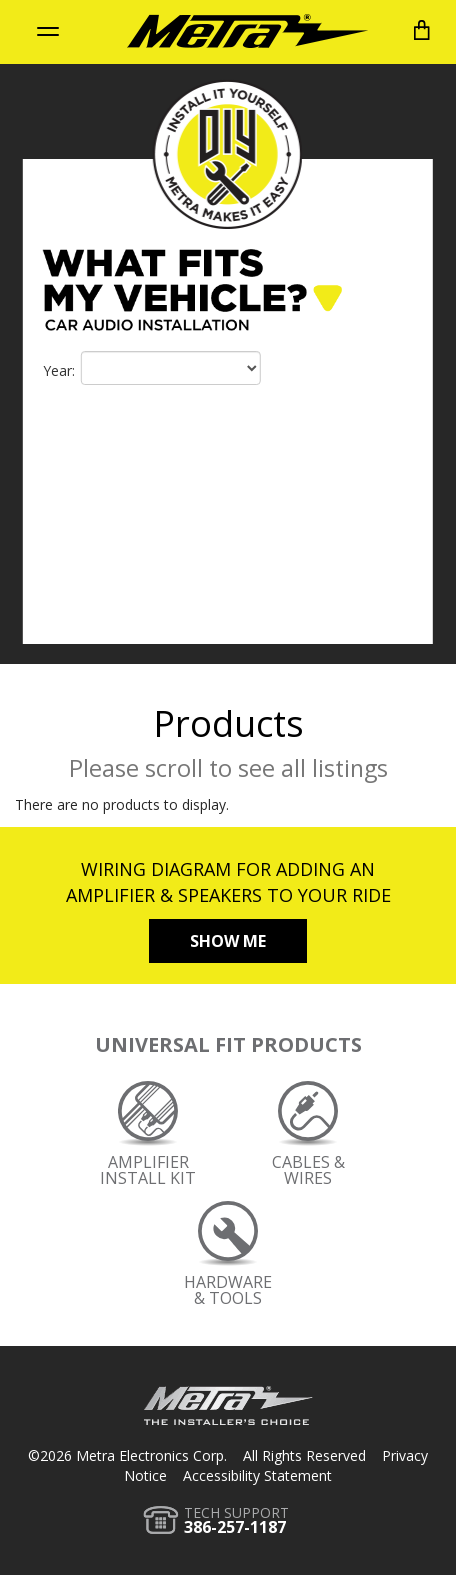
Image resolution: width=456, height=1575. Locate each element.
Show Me (228, 941)
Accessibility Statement (257, 1475)
